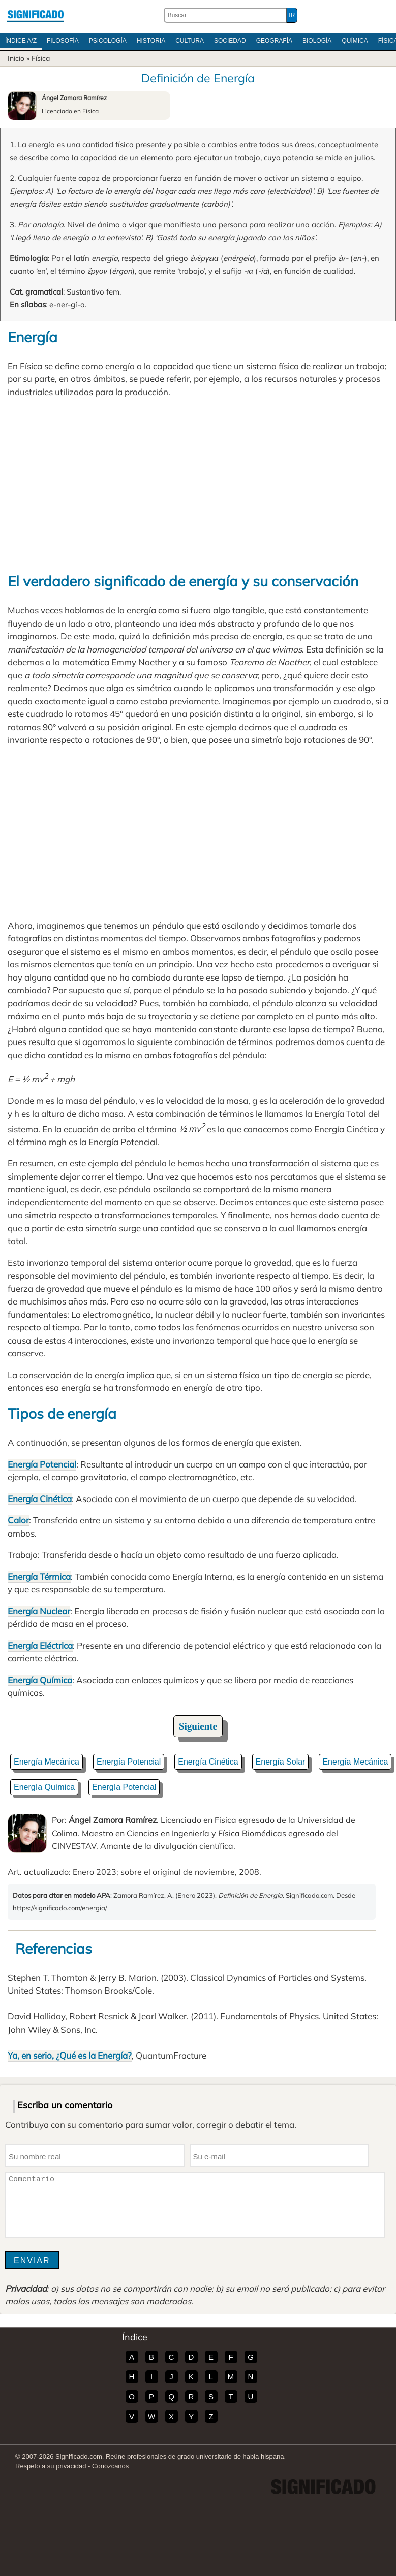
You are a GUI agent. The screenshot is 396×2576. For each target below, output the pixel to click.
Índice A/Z (21, 40)
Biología (316, 40)
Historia (151, 40)
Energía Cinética (40, 1498)
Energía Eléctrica (40, 1645)
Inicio (16, 58)
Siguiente (198, 1726)
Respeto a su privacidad (50, 2466)
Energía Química (40, 1680)
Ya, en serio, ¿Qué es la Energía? (70, 2055)
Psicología (108, 40)
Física (41, 58)
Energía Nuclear (39, 1611)
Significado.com (35, 15)
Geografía (274, 40)
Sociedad (230, 40)
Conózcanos (110, 2466)
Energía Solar (281, 1761)
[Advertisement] (198, 484)
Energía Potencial (42, 1464)
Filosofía (63, 40)
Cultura (189, 40)
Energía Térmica (39, 1576)
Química (355, 40)
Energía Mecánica (46, 1761)
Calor (18, 1520)
